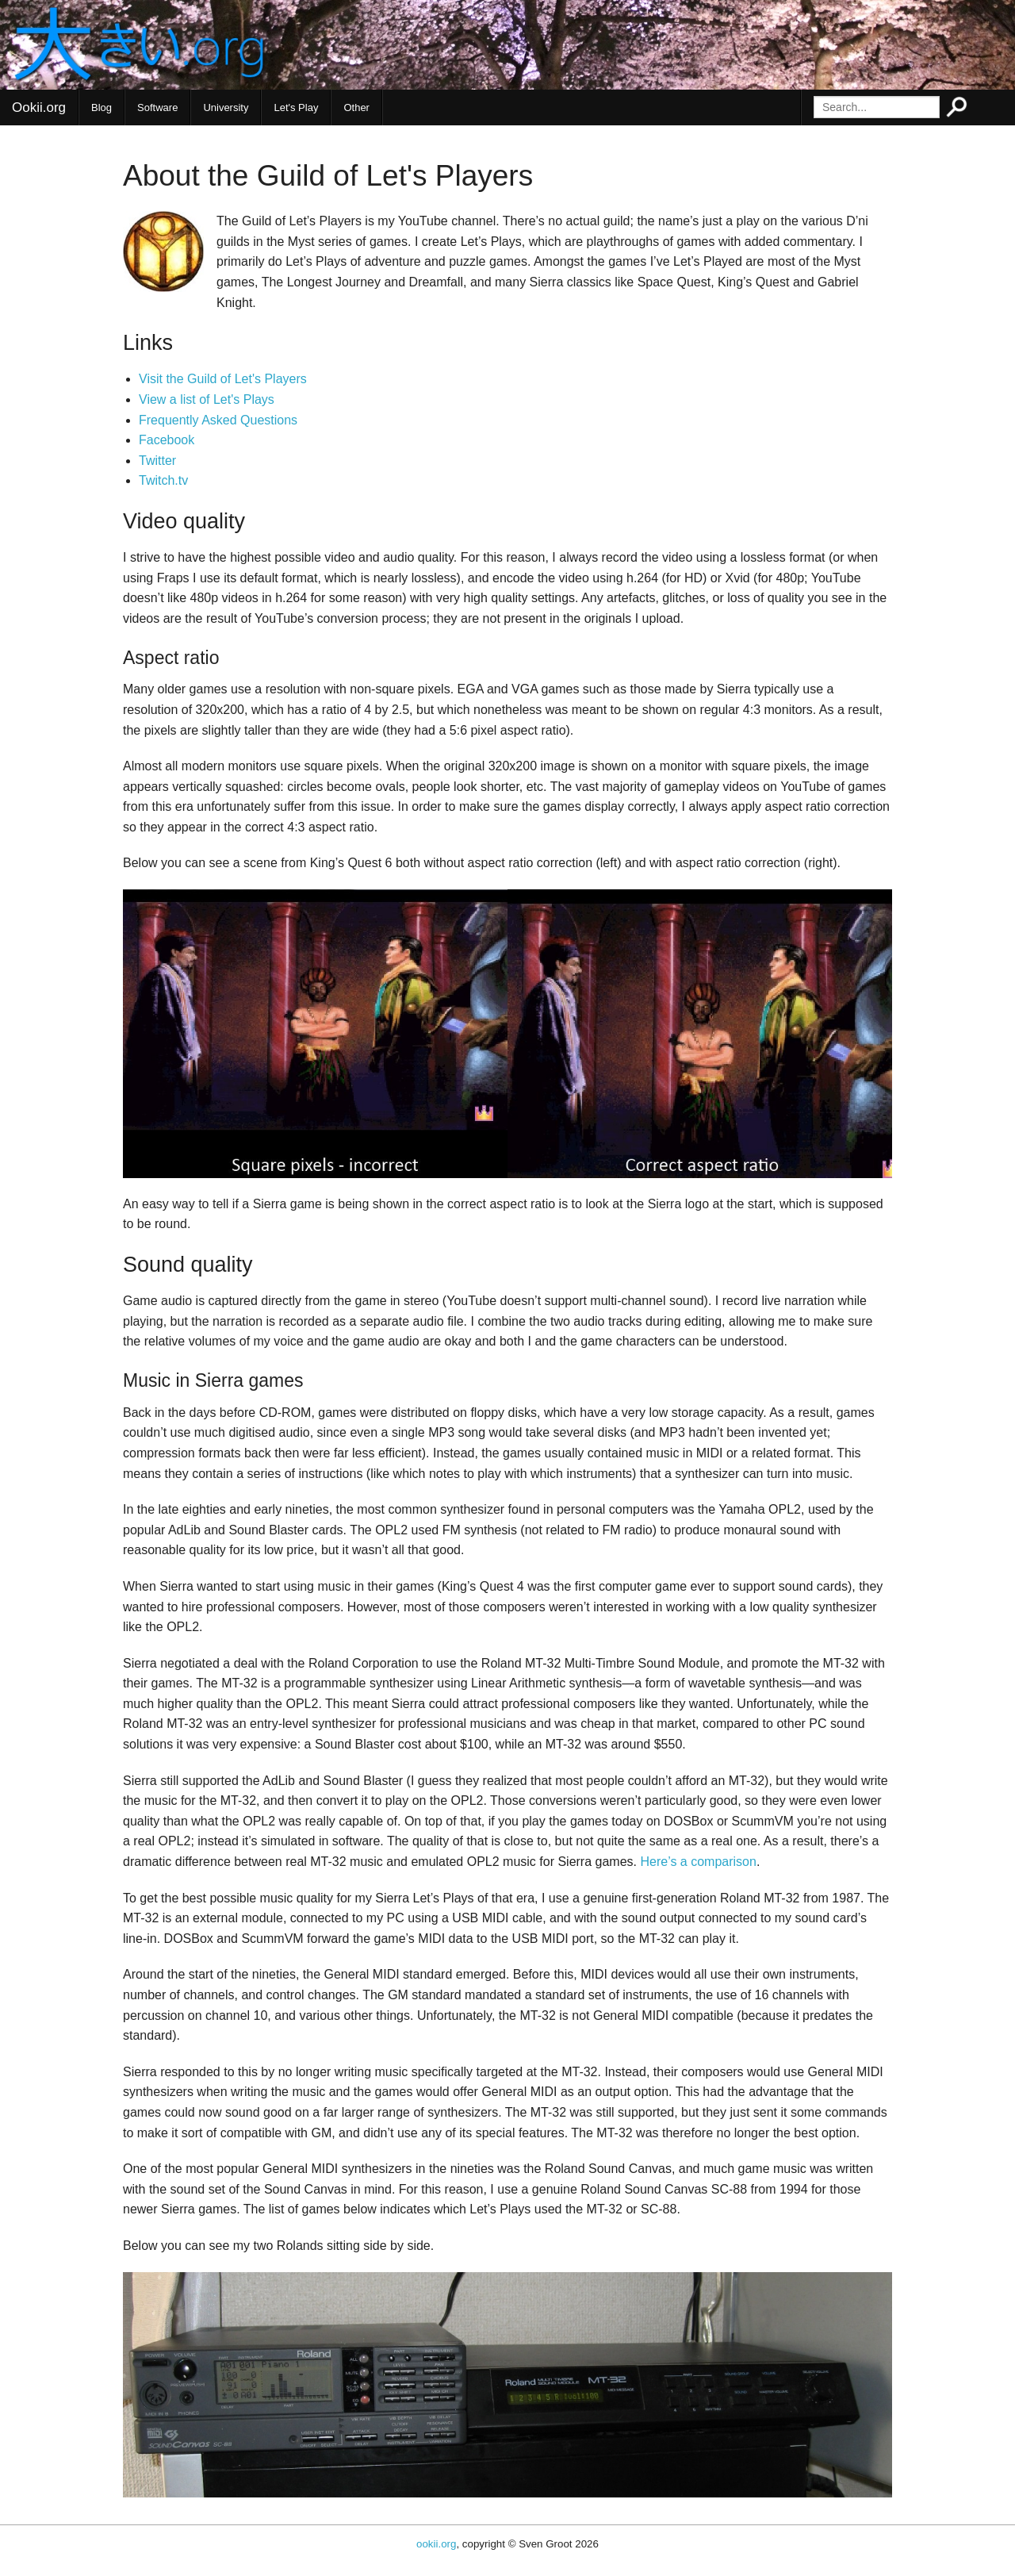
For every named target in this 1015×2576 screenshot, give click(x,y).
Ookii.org (39, 107)
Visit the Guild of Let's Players (223, 379)
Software (157, 107)
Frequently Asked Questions (218, 420)
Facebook (166, 440)
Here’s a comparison (698, 1861)
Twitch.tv (163, 480)
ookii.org (436, 2544)
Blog (101, 107)
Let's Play (296, 107)
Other (356, 107)
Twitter (157, 460)
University (225, 107)
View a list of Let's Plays (206, 399)
